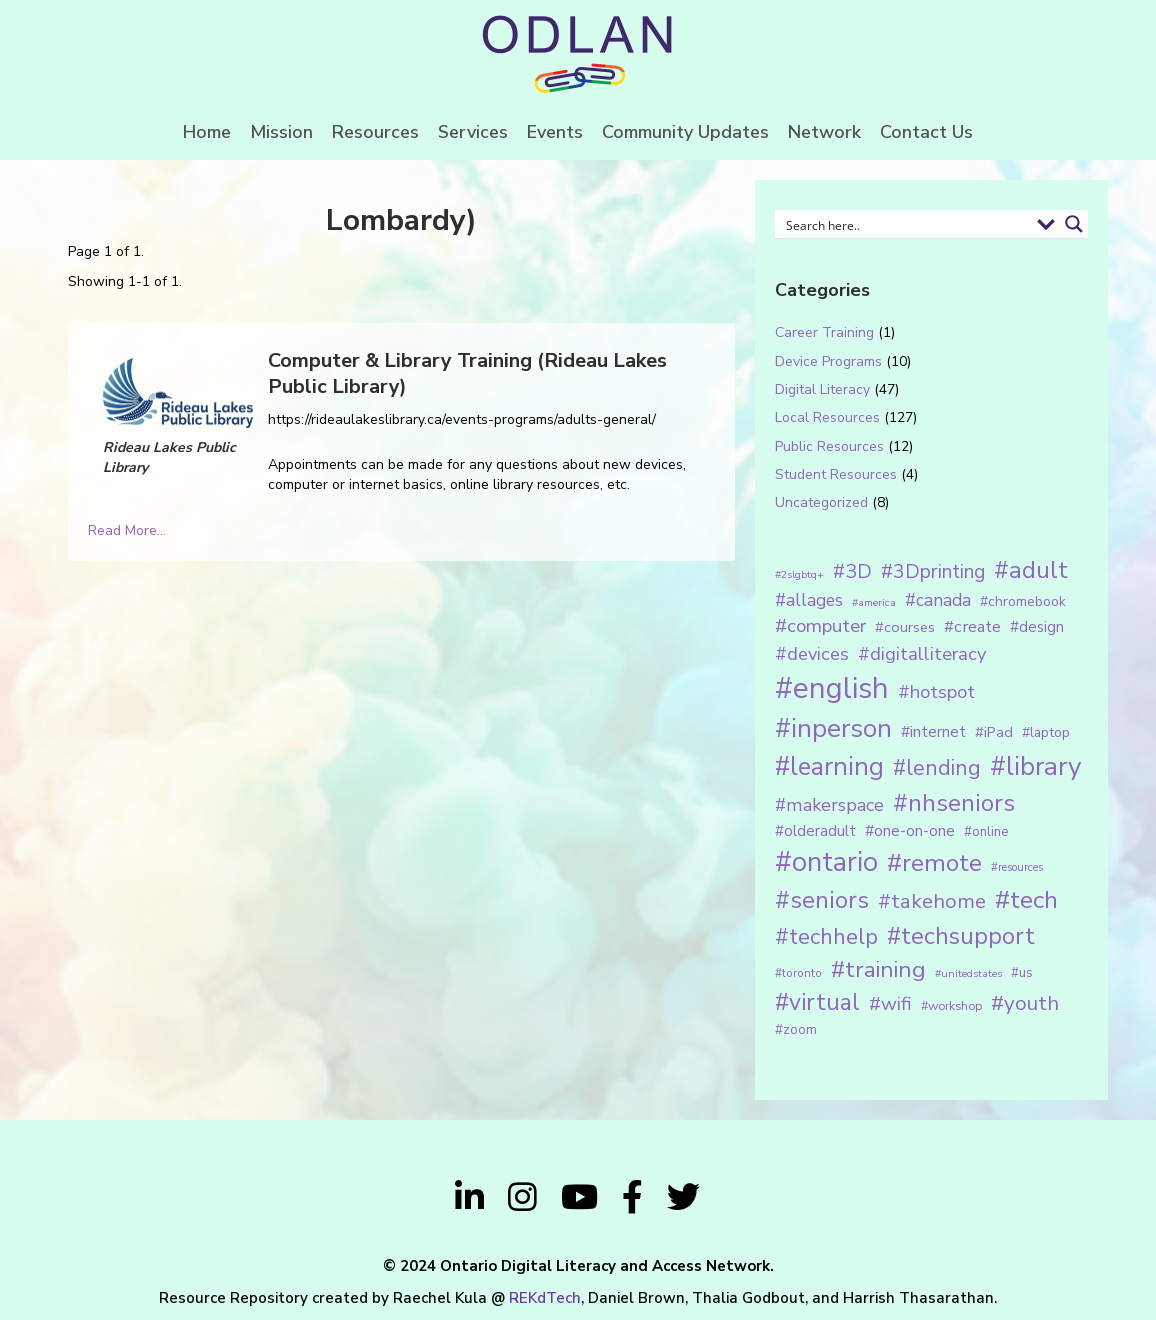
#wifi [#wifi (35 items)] (890, 1004)
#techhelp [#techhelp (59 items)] (826, 936)
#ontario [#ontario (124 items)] (826, 862)
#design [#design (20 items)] (1037, 627)
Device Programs (828, 361)
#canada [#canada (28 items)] (938, 600)
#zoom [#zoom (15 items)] (796, 1030)
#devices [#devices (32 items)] (812, 654)
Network (824, 132)
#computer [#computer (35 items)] (820, 626)
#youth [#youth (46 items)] (1025, 1003)
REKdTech (545, 1298)
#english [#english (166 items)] (832, 688)
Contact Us (926, 132)
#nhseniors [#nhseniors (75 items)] (954, 803)
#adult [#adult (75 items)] (1031, 570)
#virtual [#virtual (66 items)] (817, 1002)
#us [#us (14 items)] (1022, 973)
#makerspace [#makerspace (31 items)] (829, 805)
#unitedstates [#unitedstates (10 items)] (968, 973)
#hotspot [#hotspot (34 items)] (936, 692)
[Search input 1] (904, 224)
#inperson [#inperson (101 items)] (833, 728)
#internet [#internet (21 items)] (933, 731)
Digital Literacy (822, 389)
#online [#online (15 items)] (986, 832)
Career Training (824, 332)
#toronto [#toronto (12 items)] (798, 973)
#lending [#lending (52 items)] (937, 768)
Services (473, 132)
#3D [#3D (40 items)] (852, 571)
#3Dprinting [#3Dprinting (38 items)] (933, 571)
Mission (281, 132)
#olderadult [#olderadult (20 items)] (815, 831)
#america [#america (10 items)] (874, 602)
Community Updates (685, 132)
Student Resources (836, 474)
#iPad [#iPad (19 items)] (994, 732)
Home (207, 132)
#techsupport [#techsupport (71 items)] (961, 936)
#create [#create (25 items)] (972, 626)
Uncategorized (821, 502)
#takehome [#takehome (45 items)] (932, 901)
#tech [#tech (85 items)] (1026, 900)
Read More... (127, 530)
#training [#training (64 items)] (878, 969)
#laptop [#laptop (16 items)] (1046, 732)
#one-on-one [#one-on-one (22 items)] (910, 831)
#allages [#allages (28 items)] (809, 600)
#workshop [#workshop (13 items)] (951, 1005)
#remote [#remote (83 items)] (934, 863)
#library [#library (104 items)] (1035, 766)
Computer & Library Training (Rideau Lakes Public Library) (467, 373)
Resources (375, 132)
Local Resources (827, 417)
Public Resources (829, 446)
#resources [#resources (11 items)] (1017, 867)
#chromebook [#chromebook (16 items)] (1023, 601)
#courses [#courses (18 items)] (905, 627)
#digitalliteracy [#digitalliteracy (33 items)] (922, 653)
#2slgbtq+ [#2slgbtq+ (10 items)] (799, 574)
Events (555, 132)
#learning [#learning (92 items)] (829, 766)
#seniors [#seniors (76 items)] (822, 900)
